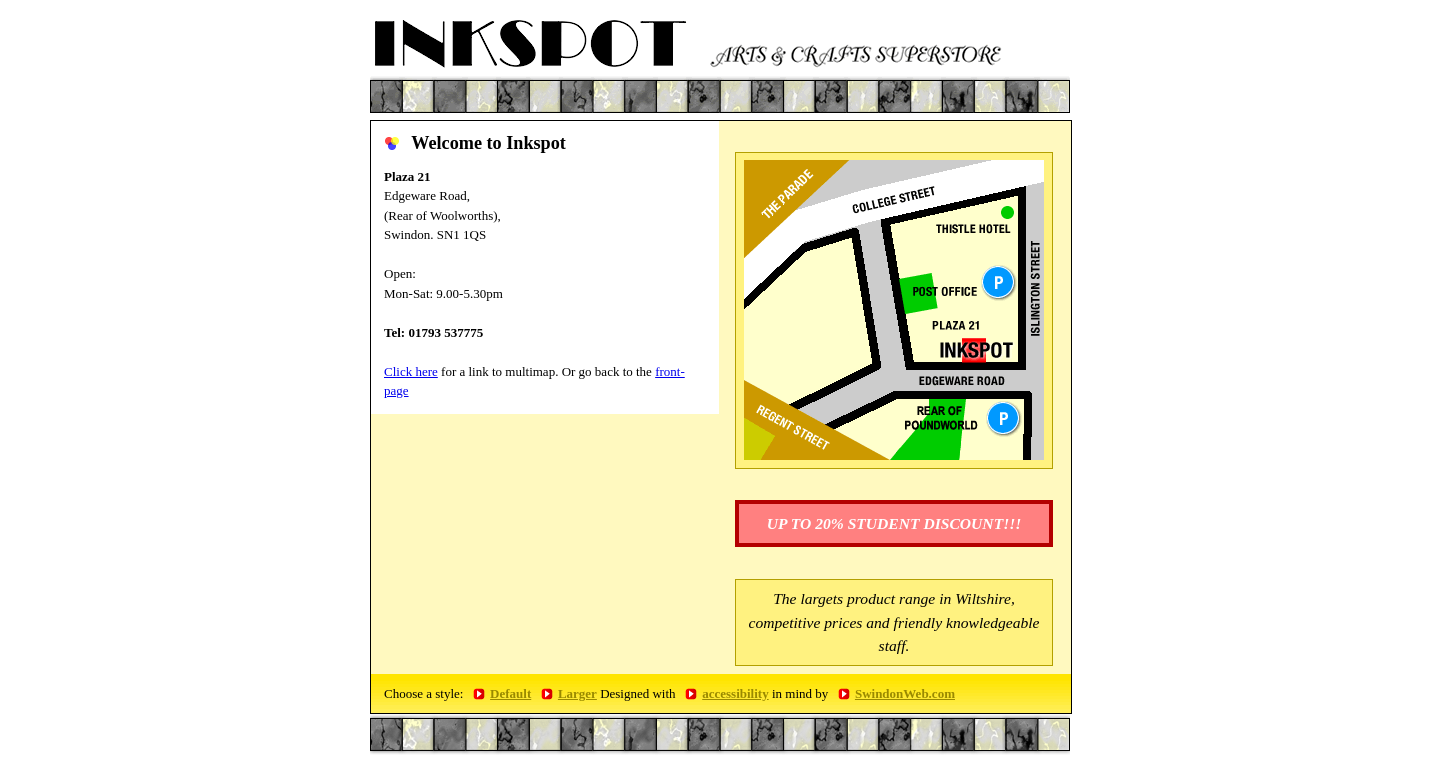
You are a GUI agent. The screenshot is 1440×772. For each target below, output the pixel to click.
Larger (577, 693)
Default (510, 693)
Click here (411, 371)
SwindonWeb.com (905, 693)
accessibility (735, 693)
